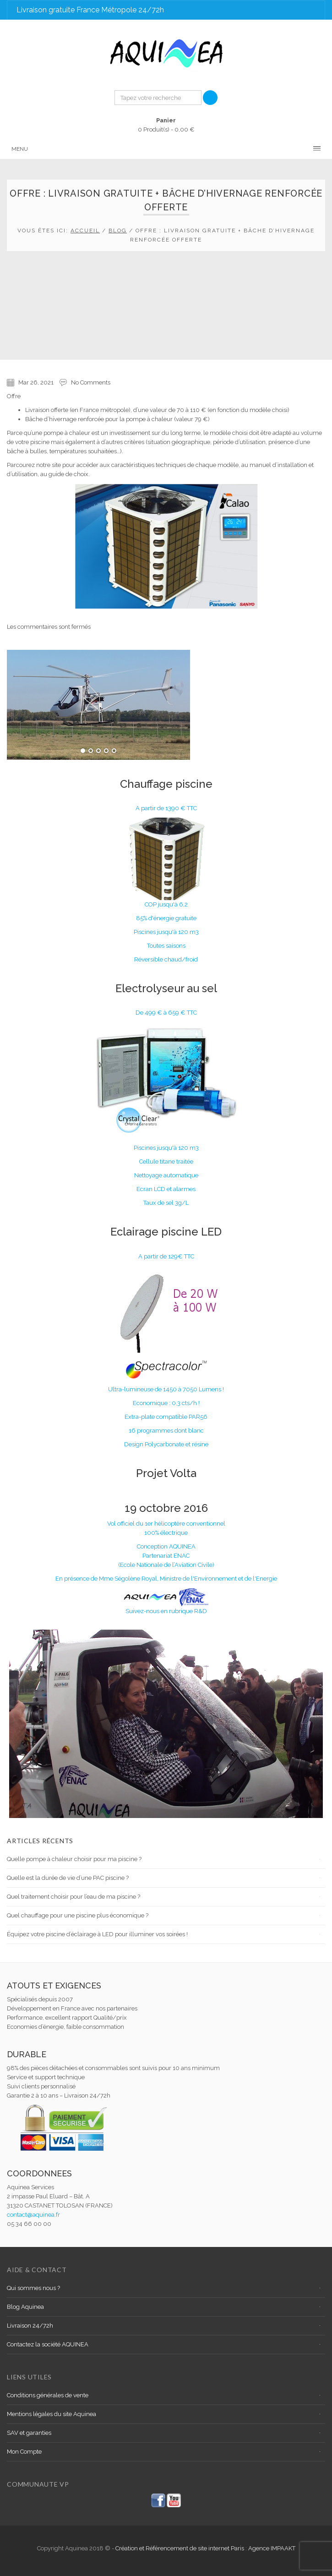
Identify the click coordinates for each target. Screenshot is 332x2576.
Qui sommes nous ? (33, 2288)
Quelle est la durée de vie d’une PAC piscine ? (68, 1877)
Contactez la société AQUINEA (47, 2344)
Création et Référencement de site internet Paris (180, 2548)
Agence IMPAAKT (271, 2548)
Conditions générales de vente (47, 2395)
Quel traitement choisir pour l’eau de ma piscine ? (73, 1896)
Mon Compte (24, 2451)
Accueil (85, 230)
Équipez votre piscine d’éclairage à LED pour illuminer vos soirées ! (97, 1934)
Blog (118, 230)
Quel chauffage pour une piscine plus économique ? (77, 1915)
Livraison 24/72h (30, 2325)
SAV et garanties (29, 2432)
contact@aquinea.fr (33, 2214)
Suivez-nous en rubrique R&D (166, 1611)
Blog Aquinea (25, 2306)
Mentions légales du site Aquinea (51, 2414)
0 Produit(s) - (166, 124)
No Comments (90, 382)
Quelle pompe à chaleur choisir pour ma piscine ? (74, 1859)
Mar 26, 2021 (36, 382)
